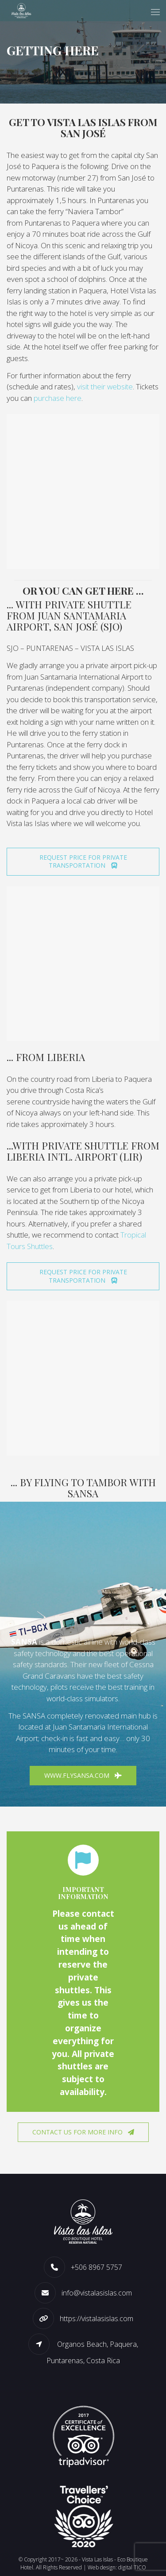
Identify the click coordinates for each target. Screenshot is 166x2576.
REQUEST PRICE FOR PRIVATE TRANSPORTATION (83, 861)
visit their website (105, 386)
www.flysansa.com (83, 1775)
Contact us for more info (83, 2132)
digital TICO (132, 2567)
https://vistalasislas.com (96, 2318)
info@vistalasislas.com (97, 2293)
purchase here (57, 398)
